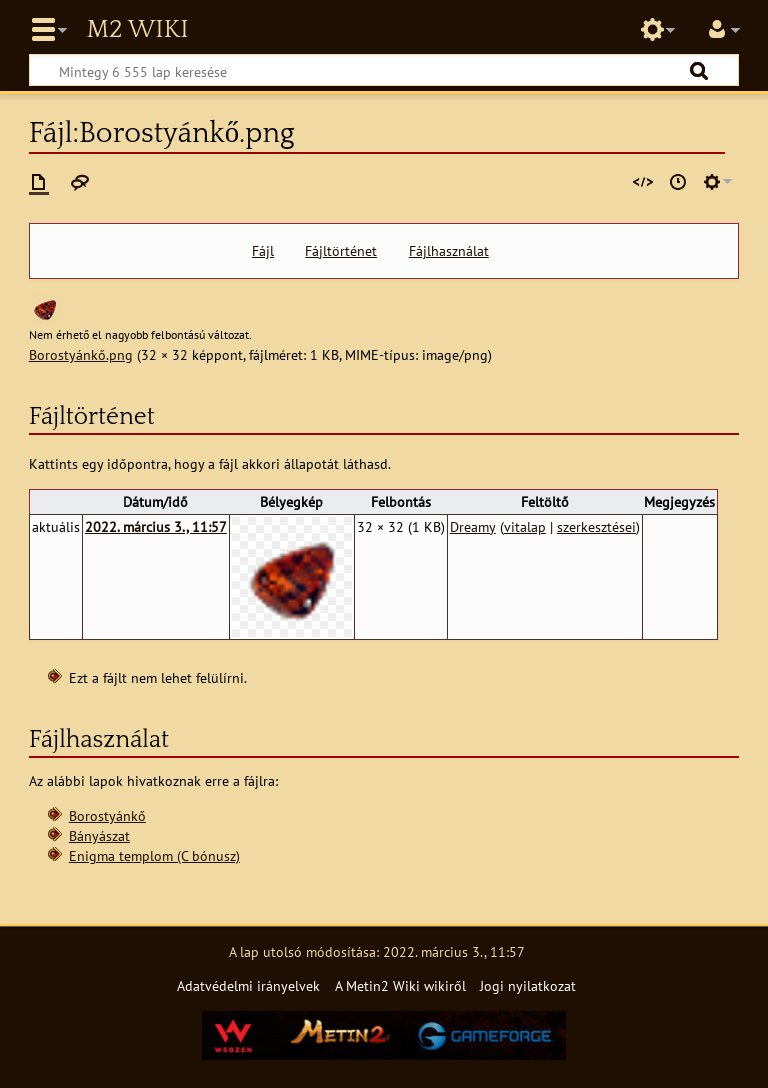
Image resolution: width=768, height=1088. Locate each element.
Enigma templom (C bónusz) (154, 855)
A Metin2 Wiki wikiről (400, 985)
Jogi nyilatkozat (528, 985)
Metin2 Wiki (137, 30)
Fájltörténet (341, 251)
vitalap (525, 526)
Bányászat (99, 835)
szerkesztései (596, 526)
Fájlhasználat (449, 251)
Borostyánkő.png (81, 354)
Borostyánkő (107, 815)
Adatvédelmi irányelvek (248, 985)
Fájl (263, 251)
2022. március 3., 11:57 (156, 526)
